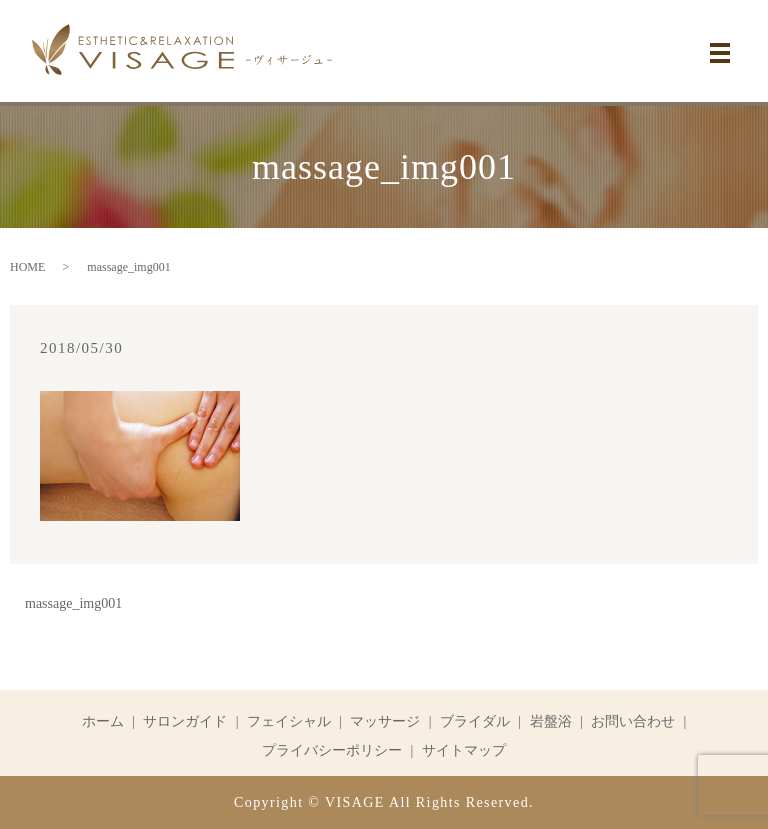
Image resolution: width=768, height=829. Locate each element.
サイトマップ (464, 750)
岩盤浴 (551, 721)
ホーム (103, 721)
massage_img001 (73, 603)
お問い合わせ (633, 721)
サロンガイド (185, 721)
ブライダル (475, 721)
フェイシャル (289, 721)
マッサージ (385, 721)
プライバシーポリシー (332, 750)
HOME (27, 267)
